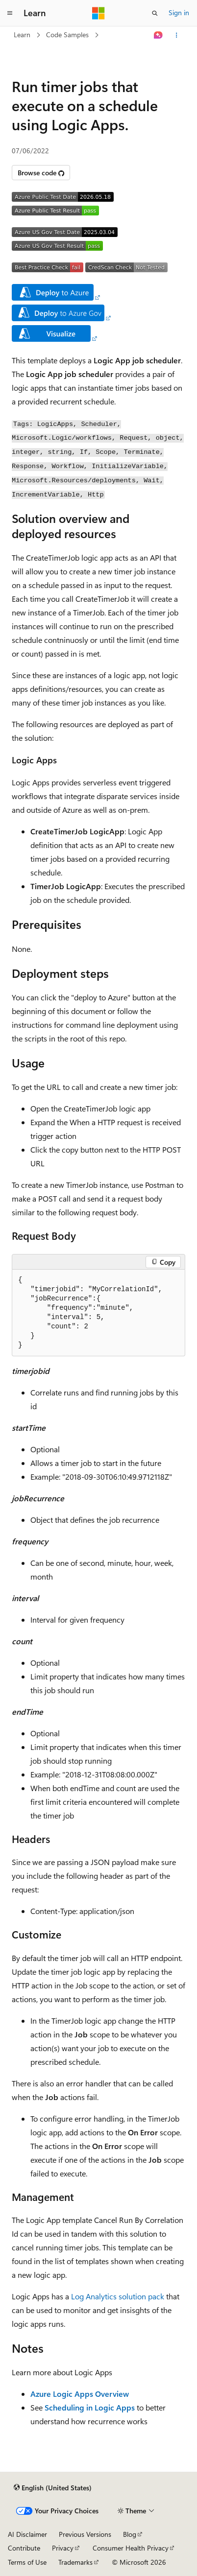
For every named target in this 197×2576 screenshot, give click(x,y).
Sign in (179, 12)
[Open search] (155, 13)
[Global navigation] (10, 13)
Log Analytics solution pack (117, 2296)
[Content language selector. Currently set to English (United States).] (53, 2488)
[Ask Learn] (158, 35)
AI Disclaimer (27, 2534)
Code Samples (67, 34)
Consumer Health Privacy (131, 2547)
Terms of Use (27, 2562)
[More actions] (176, 35)
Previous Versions (85, 2534)
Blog (129, 2534)
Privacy (63, 2547)
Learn (22, 34)
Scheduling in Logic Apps (90, 2407)
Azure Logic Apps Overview (79, 2393)
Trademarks (75, 2562)
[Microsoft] (98, 13)
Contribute (24, 2547)
